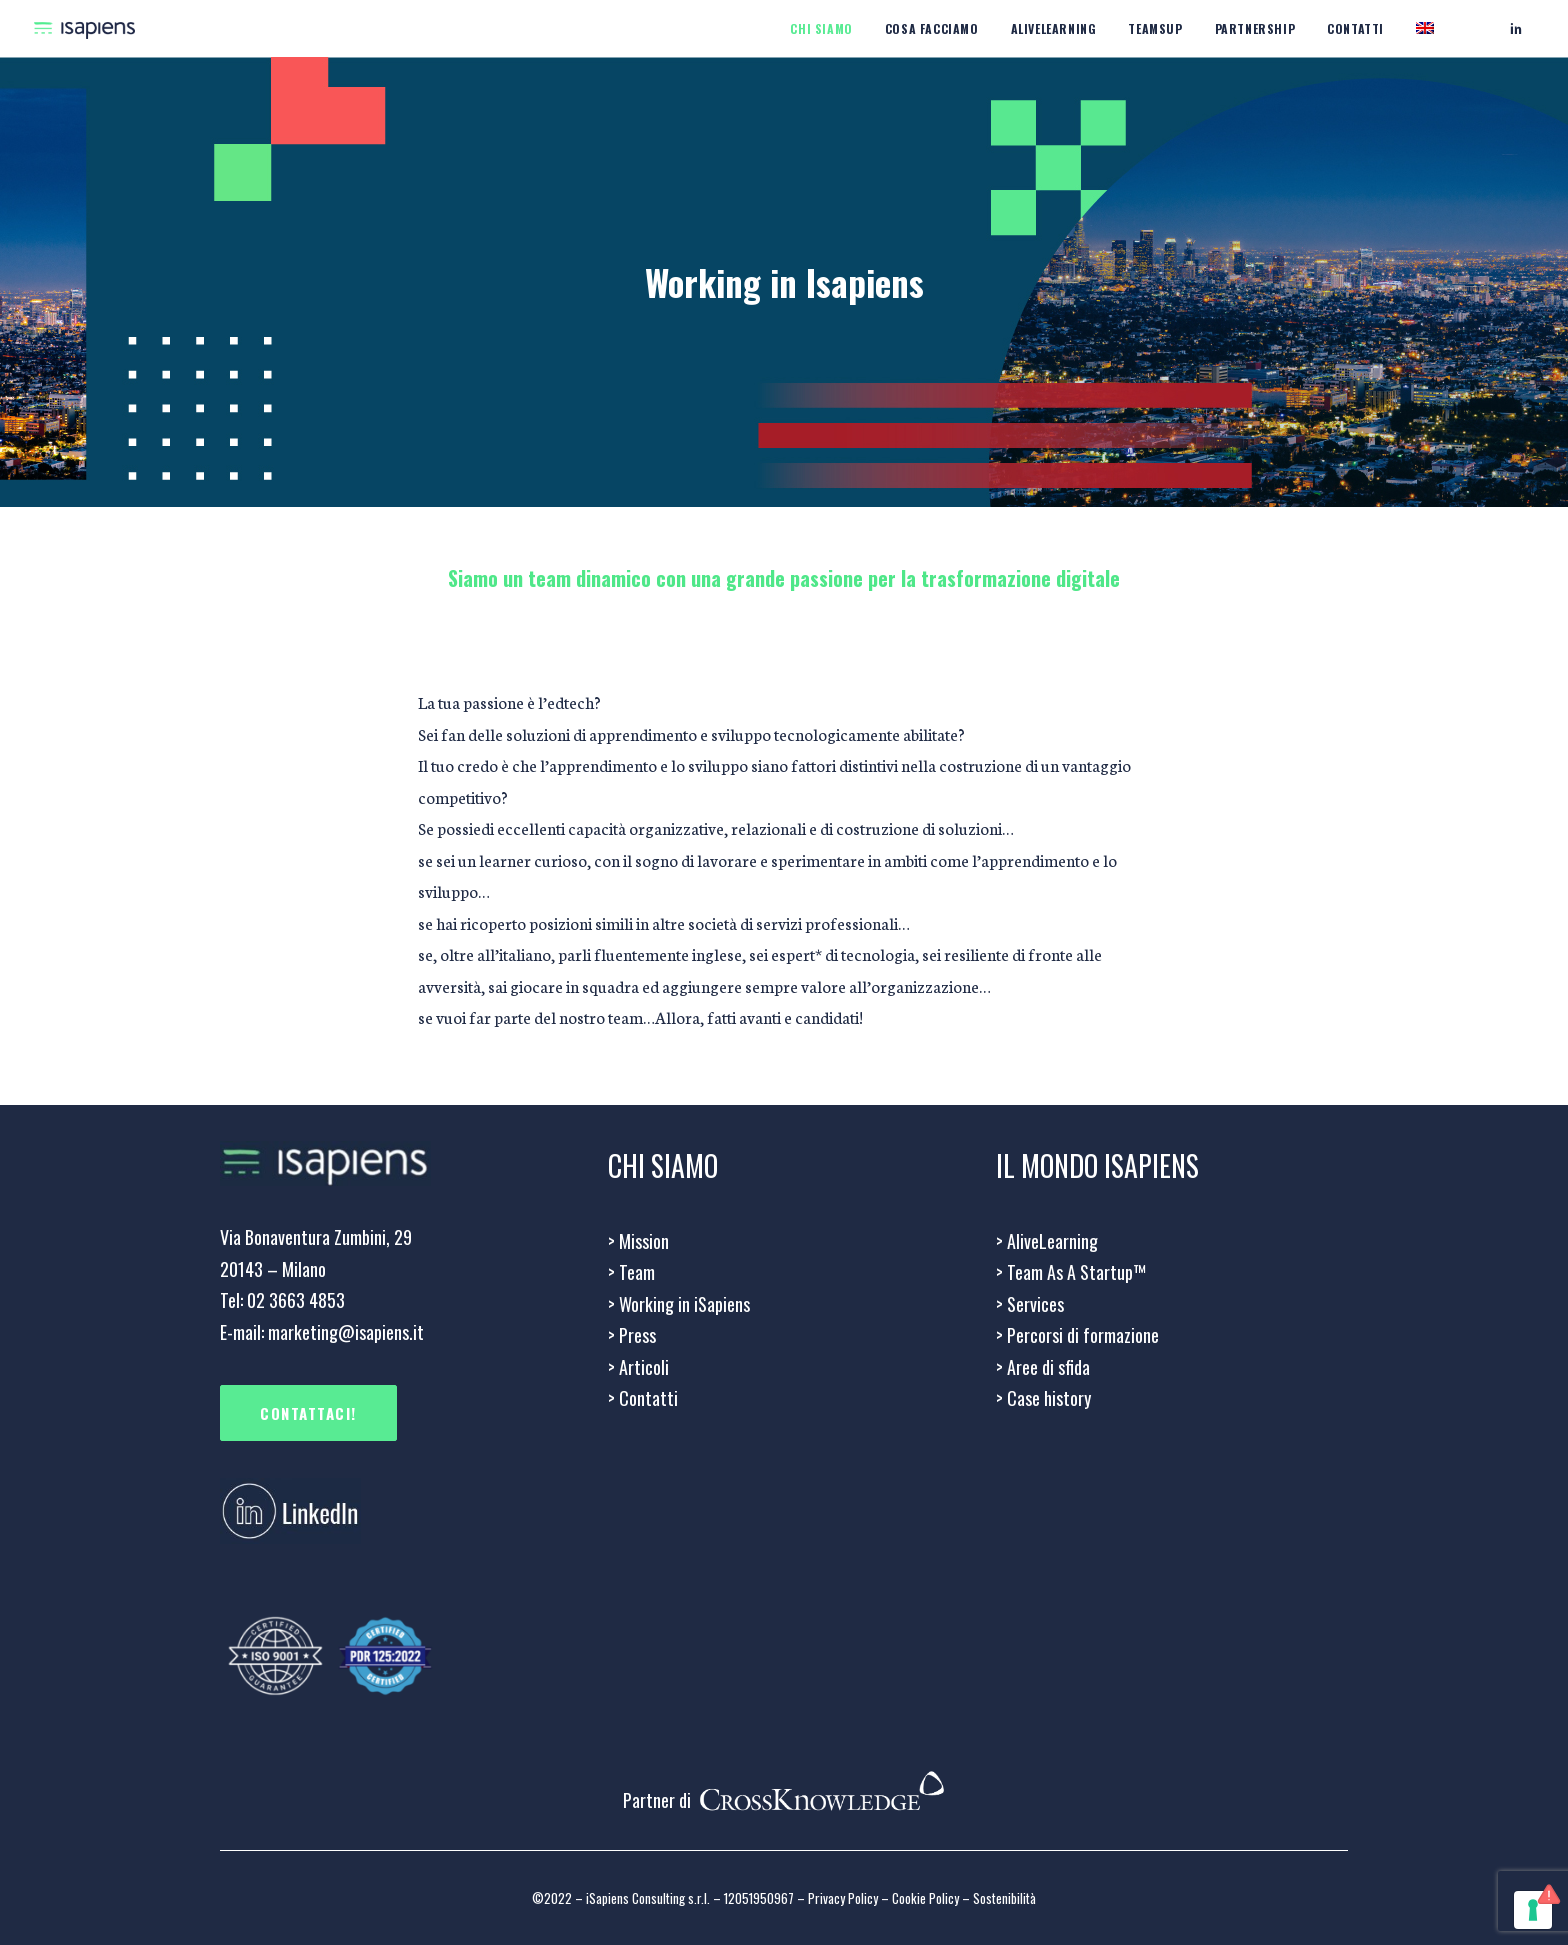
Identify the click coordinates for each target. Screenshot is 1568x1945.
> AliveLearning (1047, 1241)
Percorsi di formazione (1077, 1335)
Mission (638, 1241)
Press (632, 1335)
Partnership (1255, 28)
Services (1030, 1304)
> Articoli (638, 1367)
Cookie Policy (925, 1898)
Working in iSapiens (679, 1304)
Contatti (1355, 28)
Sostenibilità (1004, 1898)
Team (631, 1272)
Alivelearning (1054, 28)
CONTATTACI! (308, 1413)
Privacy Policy (843, 1898)
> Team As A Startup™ (1071, 1272)
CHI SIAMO (821, 28)
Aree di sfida (1043, 1367)
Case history (1043, 1398)
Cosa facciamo (932, 28)
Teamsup (1155, 28)
